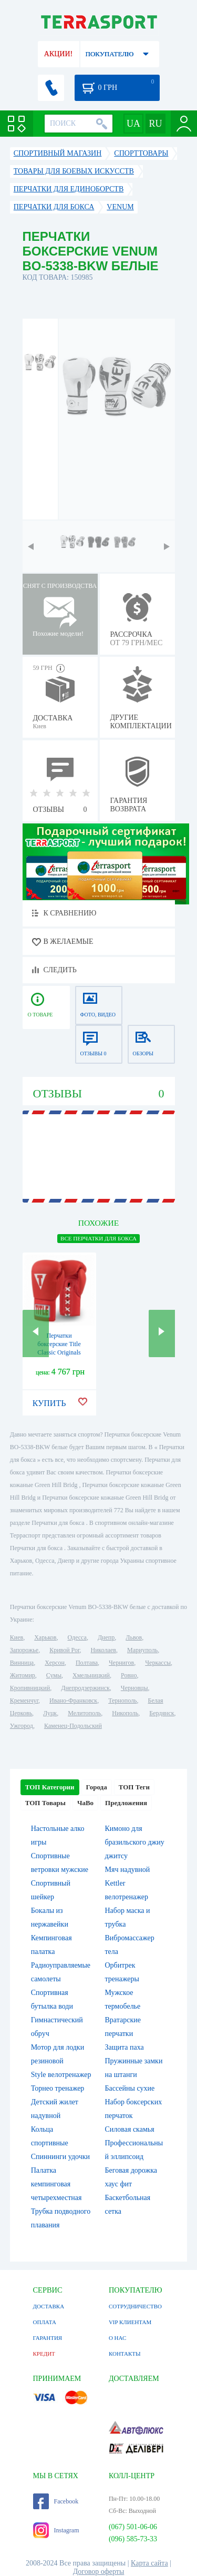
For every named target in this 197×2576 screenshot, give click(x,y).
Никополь (125, 1713)
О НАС (117, 2338)
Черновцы (134, 1688)
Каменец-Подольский (73, 1725)
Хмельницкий (91, 1675)
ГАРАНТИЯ (48, 2338)
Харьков (45, 1637)
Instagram (56, 2530)
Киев (16, 1637)
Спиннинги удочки (60, 2157)
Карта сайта (149, 2563)
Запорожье (24, 1650)
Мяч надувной (127, 1870)
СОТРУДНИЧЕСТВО (135, 2306)
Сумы (53, 1675)
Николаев (103, 1650)
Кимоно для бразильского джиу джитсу (134, 1842)
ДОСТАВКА (49, 2306)
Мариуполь (142, 1650)
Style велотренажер (61, 2075)
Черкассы (158, 1662)
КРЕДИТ (44, 2353)
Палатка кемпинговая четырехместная (56, 2184)
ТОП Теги (134, 1787)
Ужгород (21, 1725)
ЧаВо (85, 1803)
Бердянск (161, 1713)
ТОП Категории (50, 1787)
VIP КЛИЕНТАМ (130, 2322)
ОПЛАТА (44, 2322)
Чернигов (121, 1662)
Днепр (106, 1637)
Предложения (126, 1803)
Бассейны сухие (130, 2088)
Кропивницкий (30, 1688)
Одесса (77, 1637)
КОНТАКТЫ (125, 2353)
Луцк (50, 1713)
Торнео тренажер (58, 2088)
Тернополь (122, 1700)
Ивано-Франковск (73, 1700)
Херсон (55, 1662)
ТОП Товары (45, 1803)
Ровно (129, 1675)
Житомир (22, 1675)
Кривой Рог (64, 1650)
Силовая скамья (129, 2129)
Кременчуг (24, 1700)
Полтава (87, 1662)
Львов (134, 1637)
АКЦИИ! (58, 54)
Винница (22, 1662)
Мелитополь (84, 1713)
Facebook (56, 2501)
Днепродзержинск (85, 1688)
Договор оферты (99, 2571)
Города (96, 1787)
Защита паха (124, 2047)
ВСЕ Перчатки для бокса (98, 1238)
